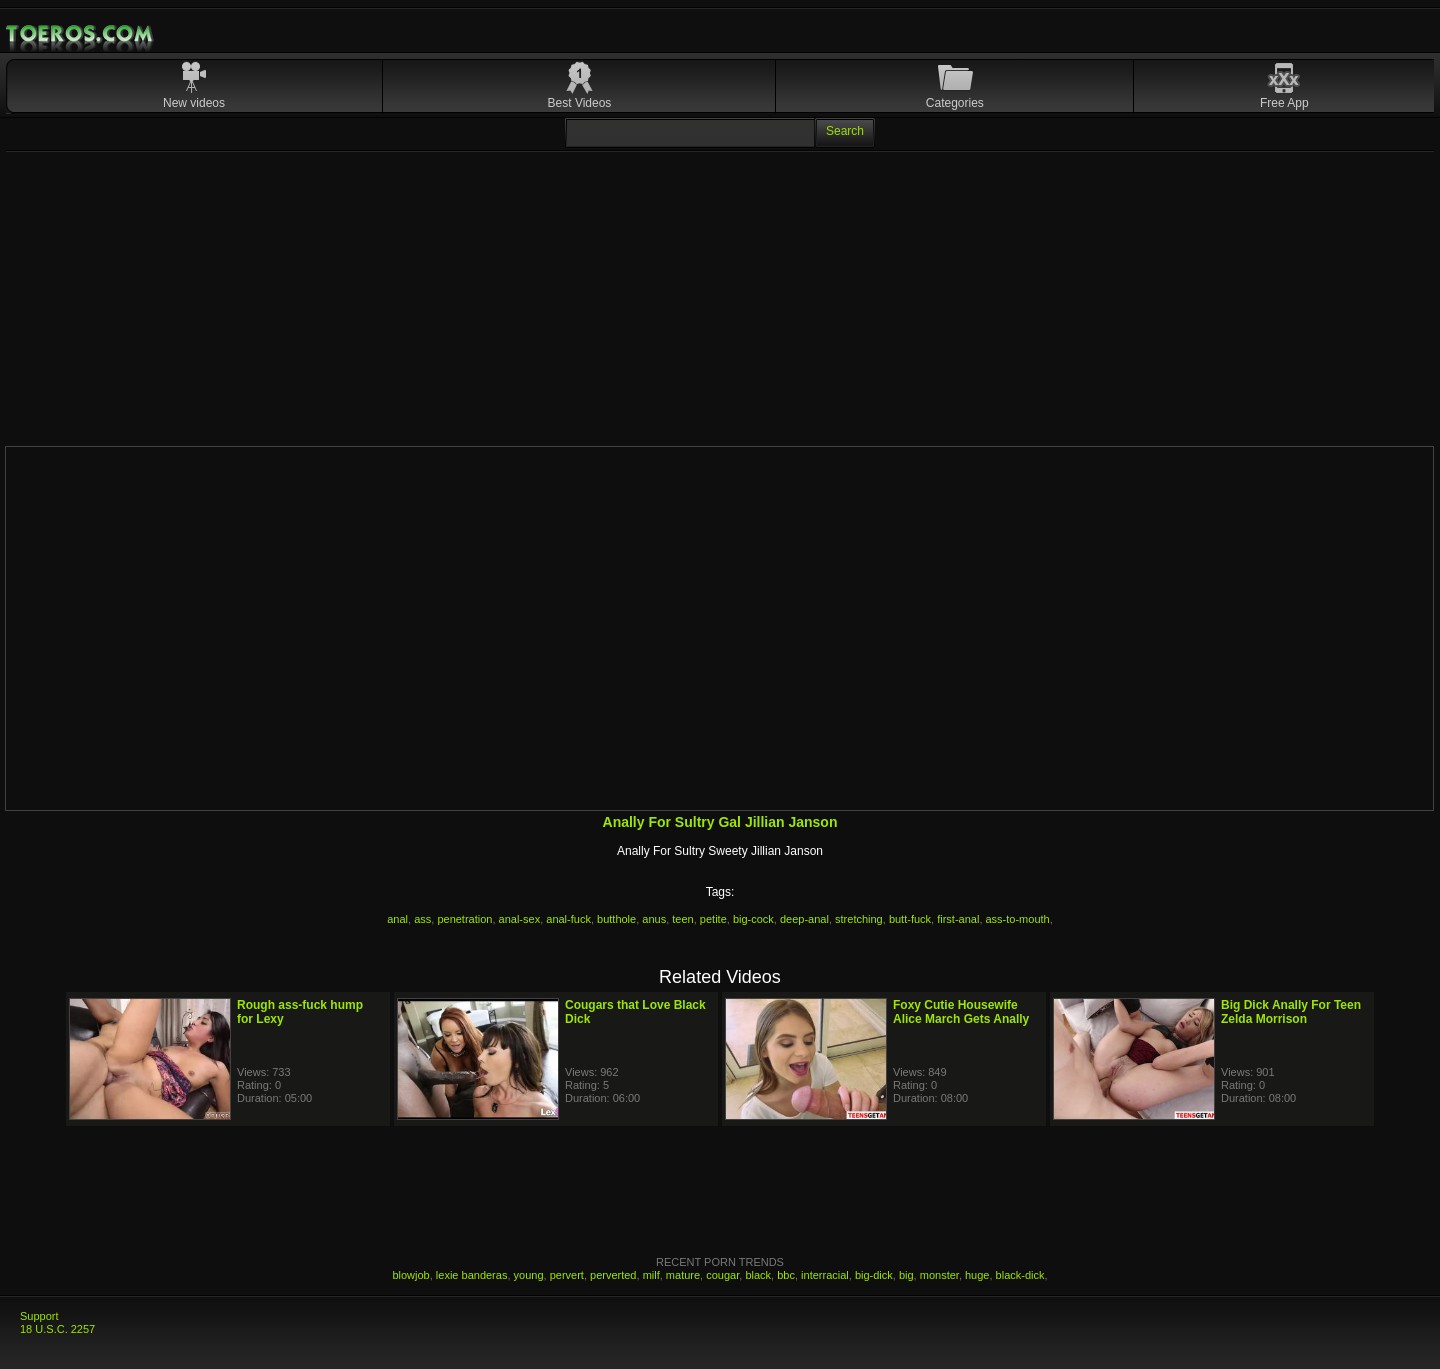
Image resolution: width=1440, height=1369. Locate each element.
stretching (859, 919)
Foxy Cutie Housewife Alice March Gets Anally (961, 1012)
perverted (613, 1275)
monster (939, 1275)
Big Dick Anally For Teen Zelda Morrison (1291, 1012)
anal (397, 919)
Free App (1284, 103)
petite (713, 919)
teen (682, 919)
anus (654, 919)
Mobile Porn (81, 34)
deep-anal (804, 919)
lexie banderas (472, 1275)
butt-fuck (910, 919)
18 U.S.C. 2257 (57, 1329)
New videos (194, 103)
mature (683, 1275)
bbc (786, 1275)
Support (39, 1316)
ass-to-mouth (1018, 919)
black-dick (1020, 1275)
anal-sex (520, 919)
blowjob (410, 1275)
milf (651, 1275)
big (906, 1275)
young (529, 1275)
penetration (464, 919)
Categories (955, 103)
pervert (567, 1275)
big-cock (753, 919)
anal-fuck (568, 919)
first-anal (958, 919)
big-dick (874, 1275)
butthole (616, 919)
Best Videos (580, 103)
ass (422, 919)
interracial (825, 1275)
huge (977, 1275)
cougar (722, 1275)
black (758, 1275)
